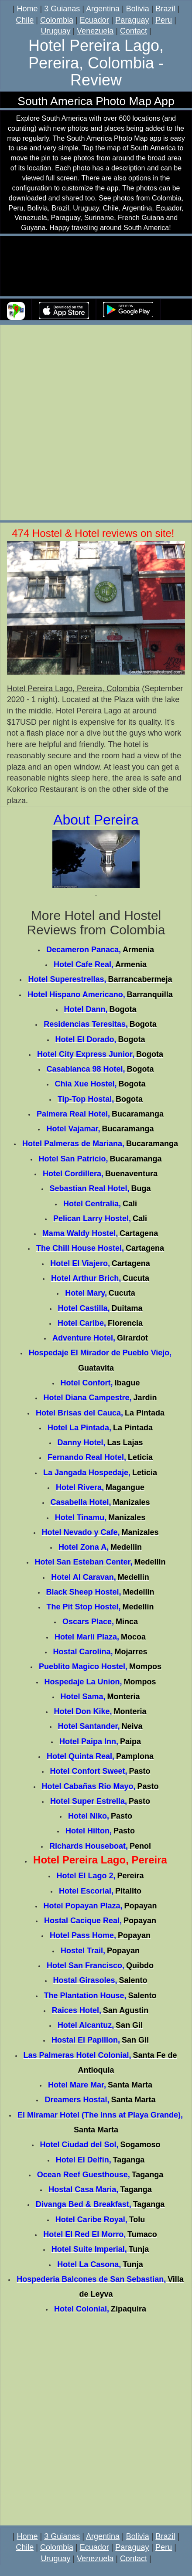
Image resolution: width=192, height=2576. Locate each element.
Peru (163, 20)
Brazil (165, 8)
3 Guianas (62, 8)
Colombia (56, 20)
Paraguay (132, 20)
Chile (25, 20)
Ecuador (94, 20)
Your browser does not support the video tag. (96, 266)
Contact (133, 31)
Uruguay (55, 31)
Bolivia (137, 8)
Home (27, 8)
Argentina (103, 8)
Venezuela (95, 31)
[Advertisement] (96, 424)
